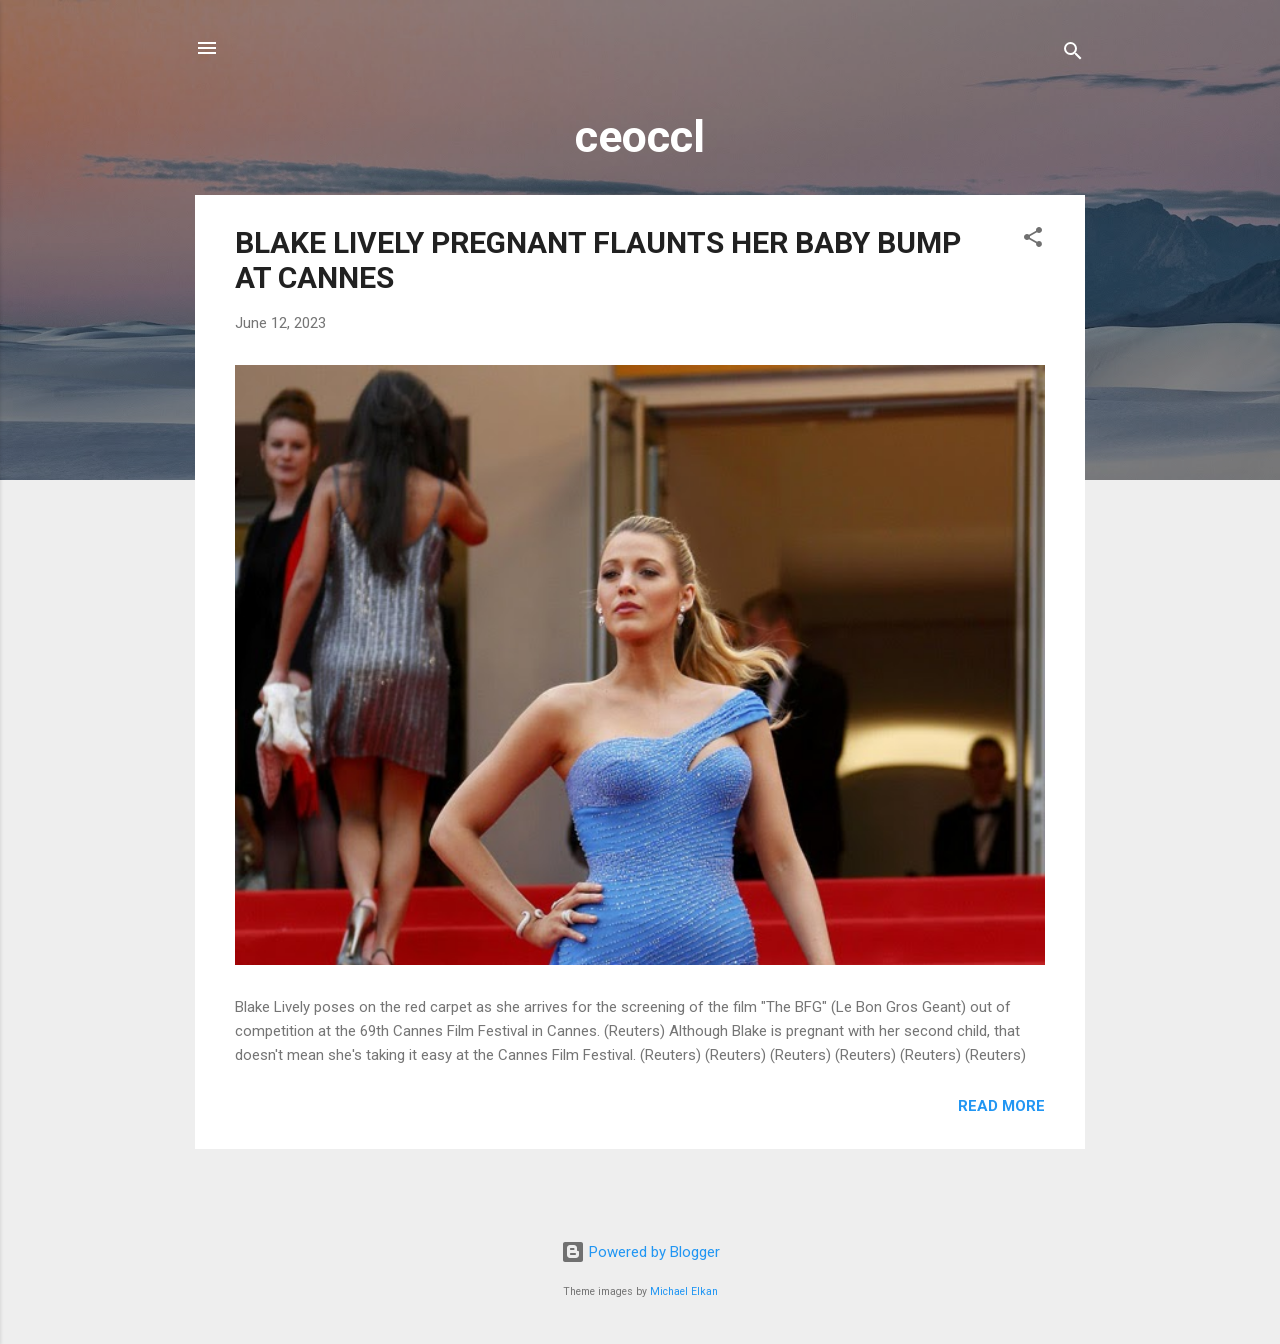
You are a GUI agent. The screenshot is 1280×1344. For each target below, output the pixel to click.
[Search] (1073, 54)
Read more (1001, 1106)
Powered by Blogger (640, 1252)
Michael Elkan (684, 1291)
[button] (1033, 240)
